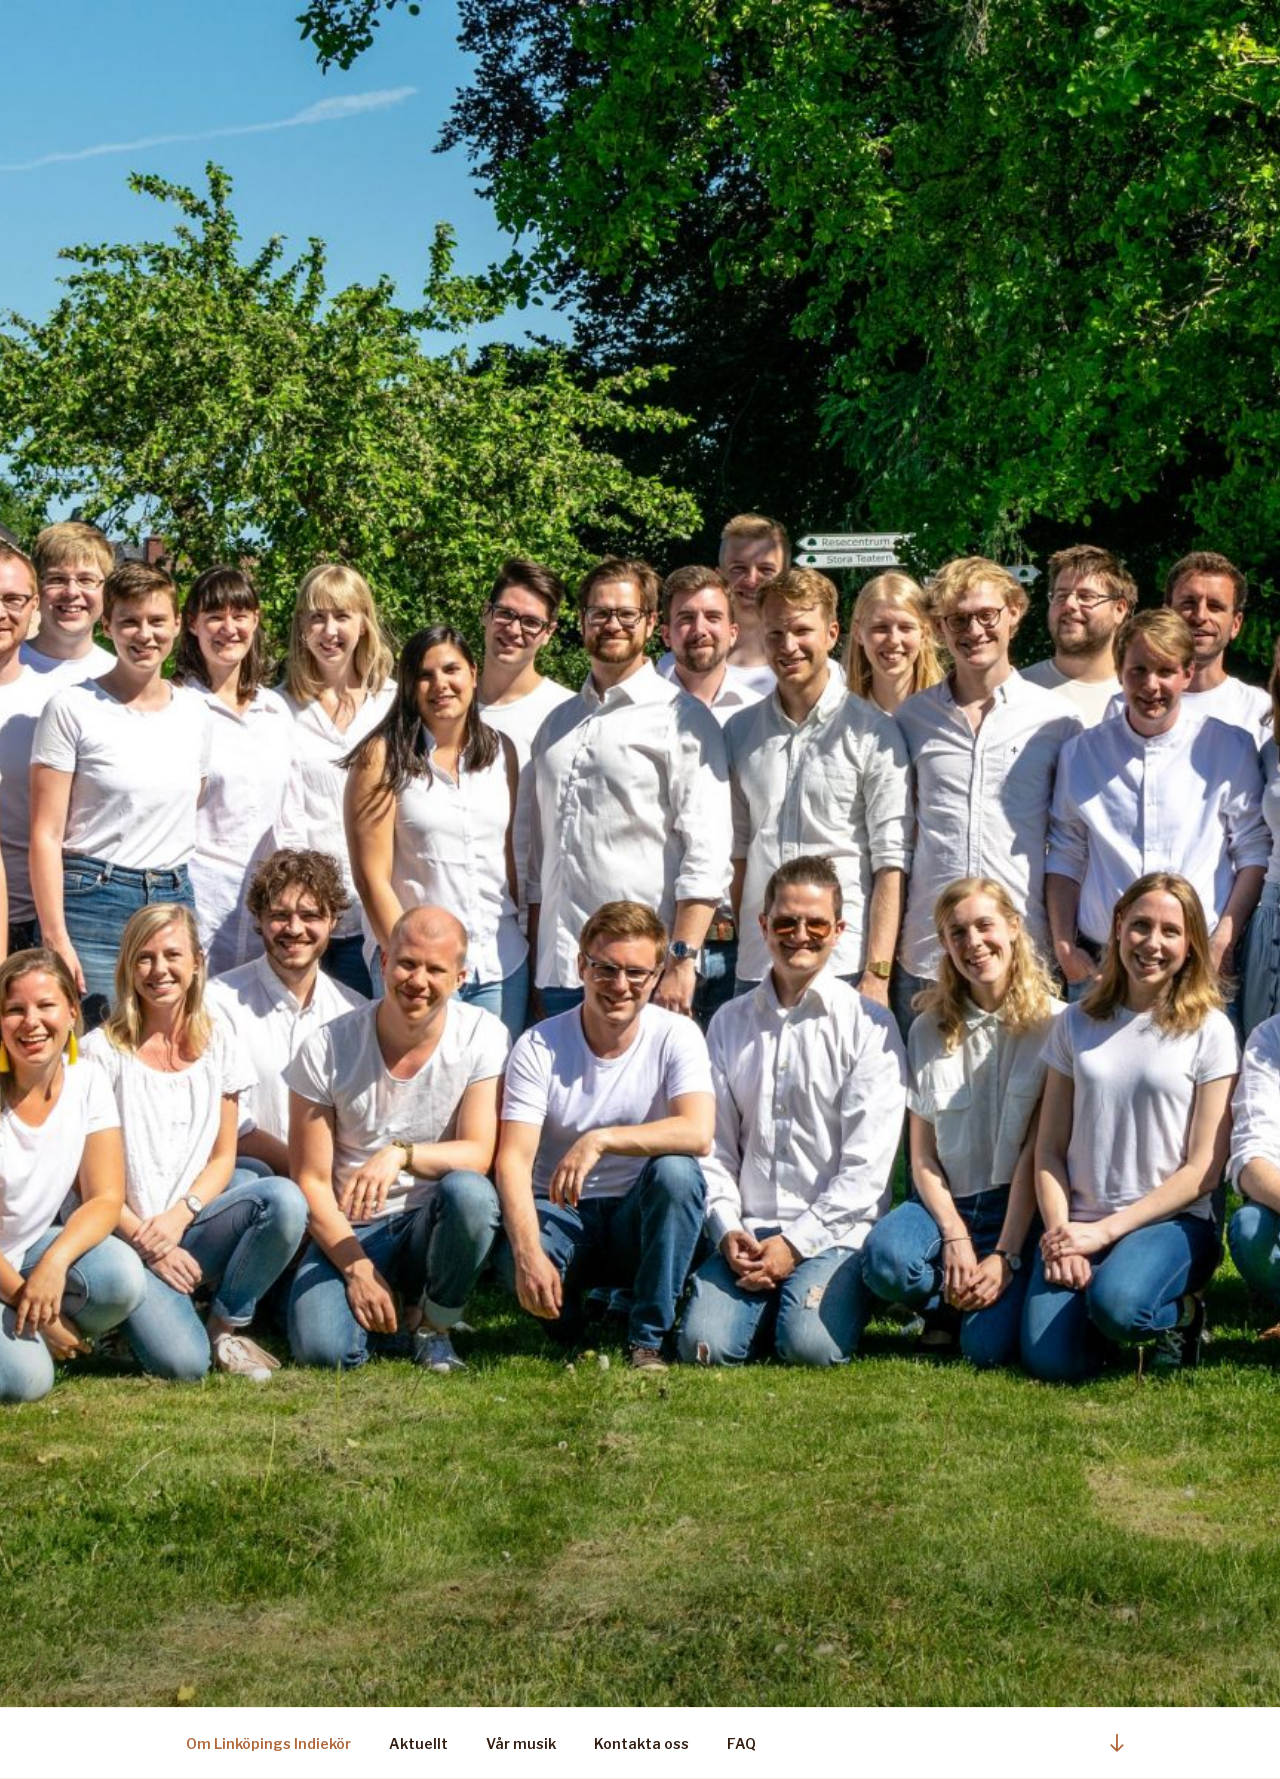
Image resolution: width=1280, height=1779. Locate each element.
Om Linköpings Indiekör (268, 1743)
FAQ (741, 1743)
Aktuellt (418, 1743)
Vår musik (521, 1743)
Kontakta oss (641, 1743)
